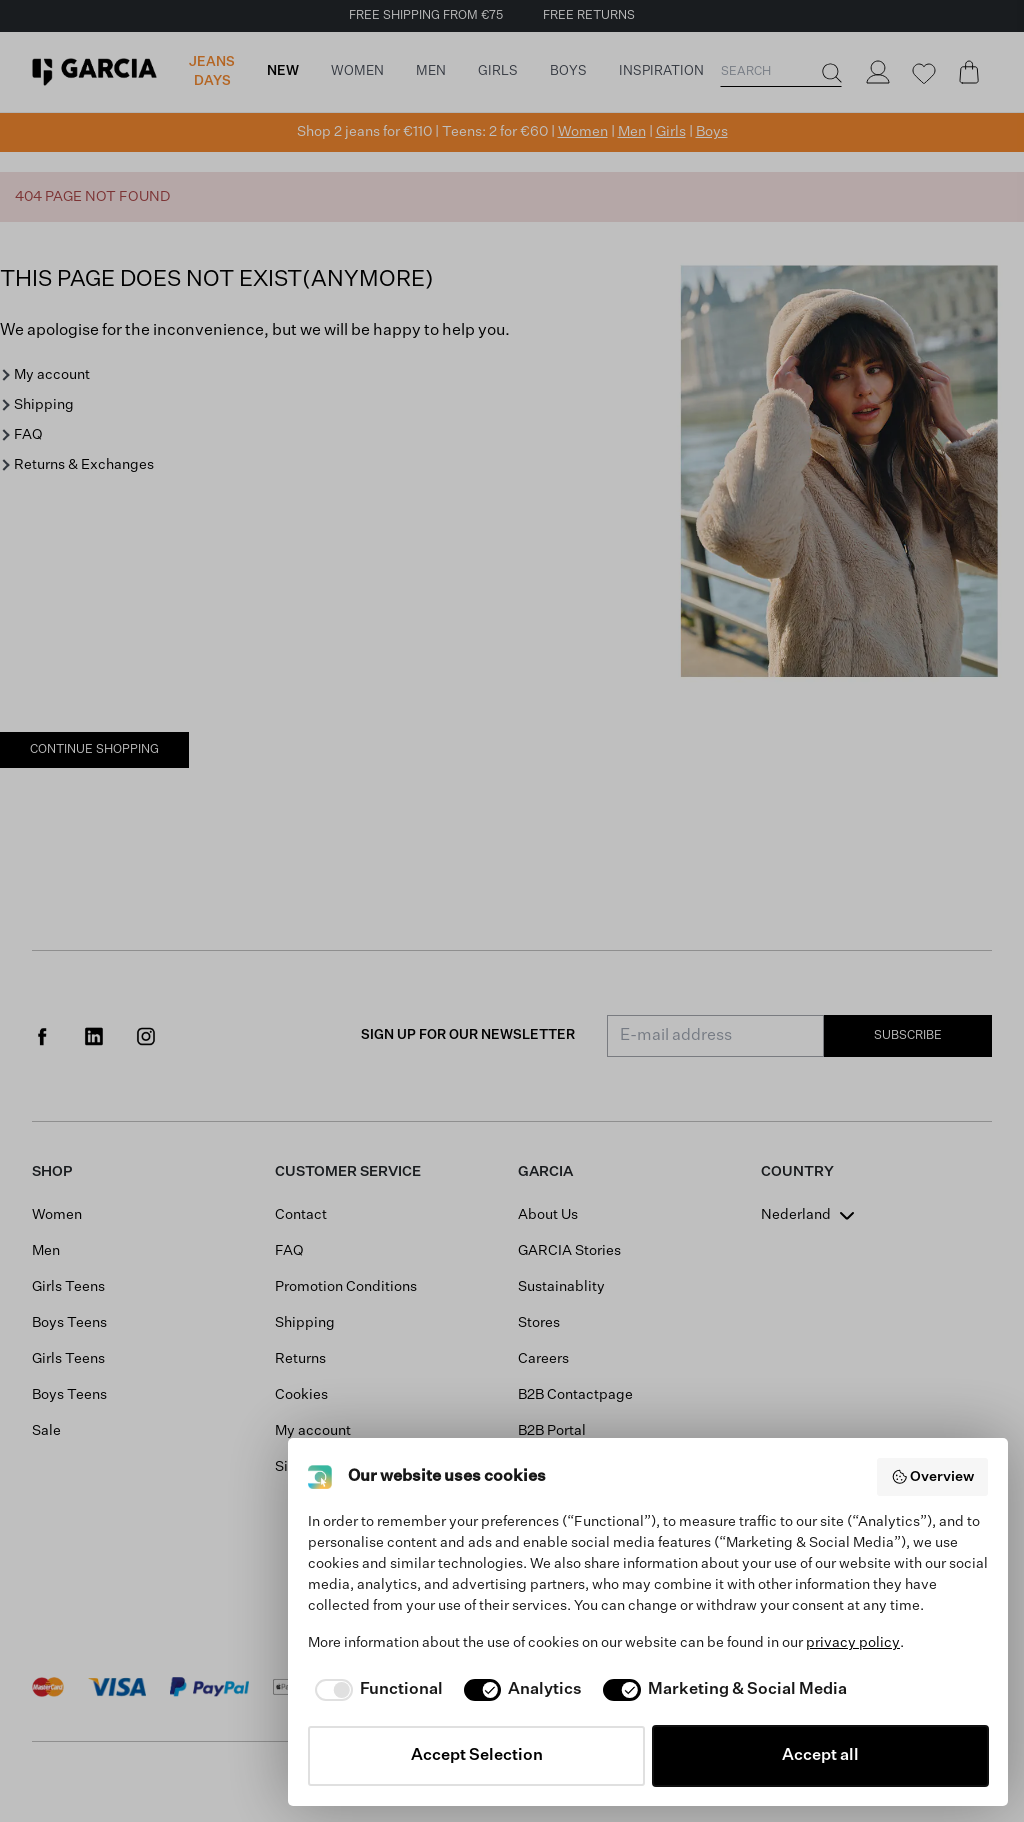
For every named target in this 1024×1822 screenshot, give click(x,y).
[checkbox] (375, 1690)
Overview (933, 1477)
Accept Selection (477, 1756)
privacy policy (853, 1643)
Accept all (820, 1756)
